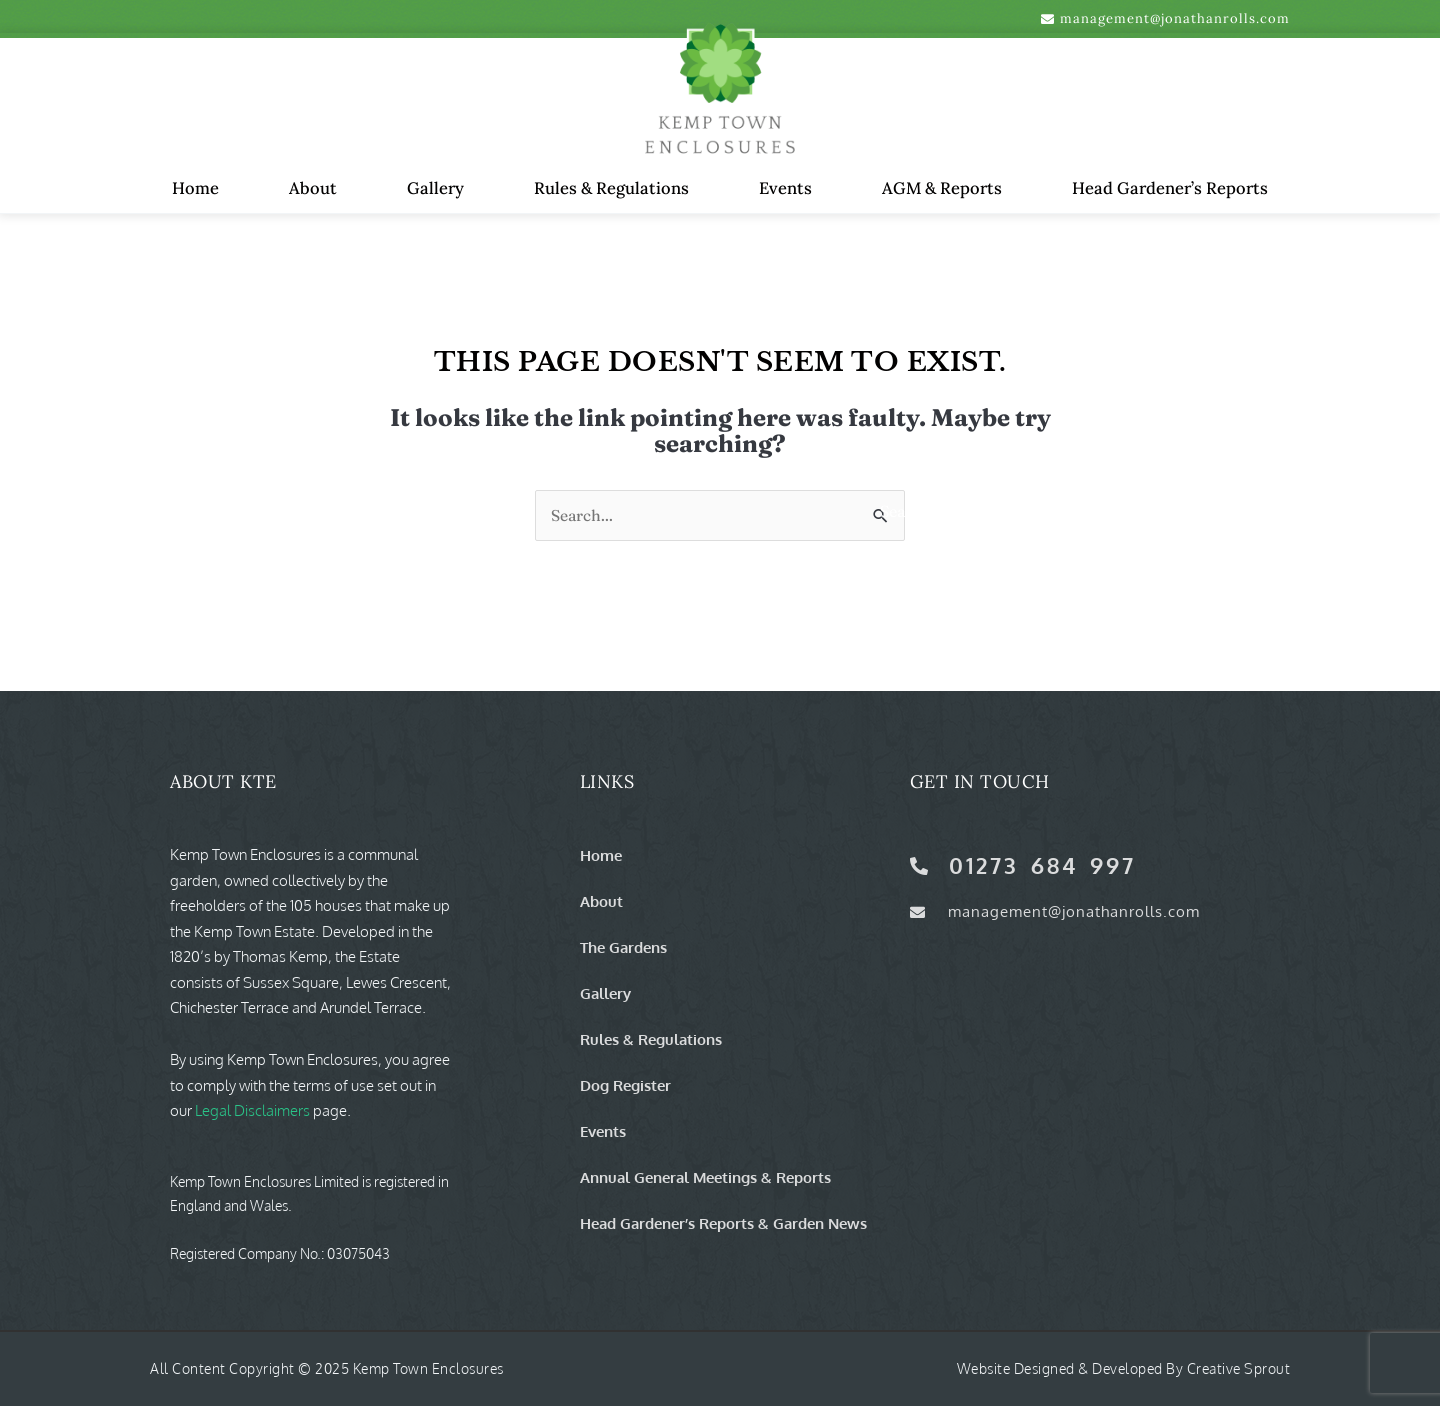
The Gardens (623, 948)
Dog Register (625, 1086)
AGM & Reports (942, 188)
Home (195, 188)
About (313, 188)
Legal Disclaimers (252, 1111)
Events (785, 188)
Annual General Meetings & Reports (705, 1178)
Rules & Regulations (611, 188)
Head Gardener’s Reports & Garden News (723, 1224)
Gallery (435, 188)
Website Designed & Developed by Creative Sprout (1124, 1369)
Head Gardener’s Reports (1170, 188)
